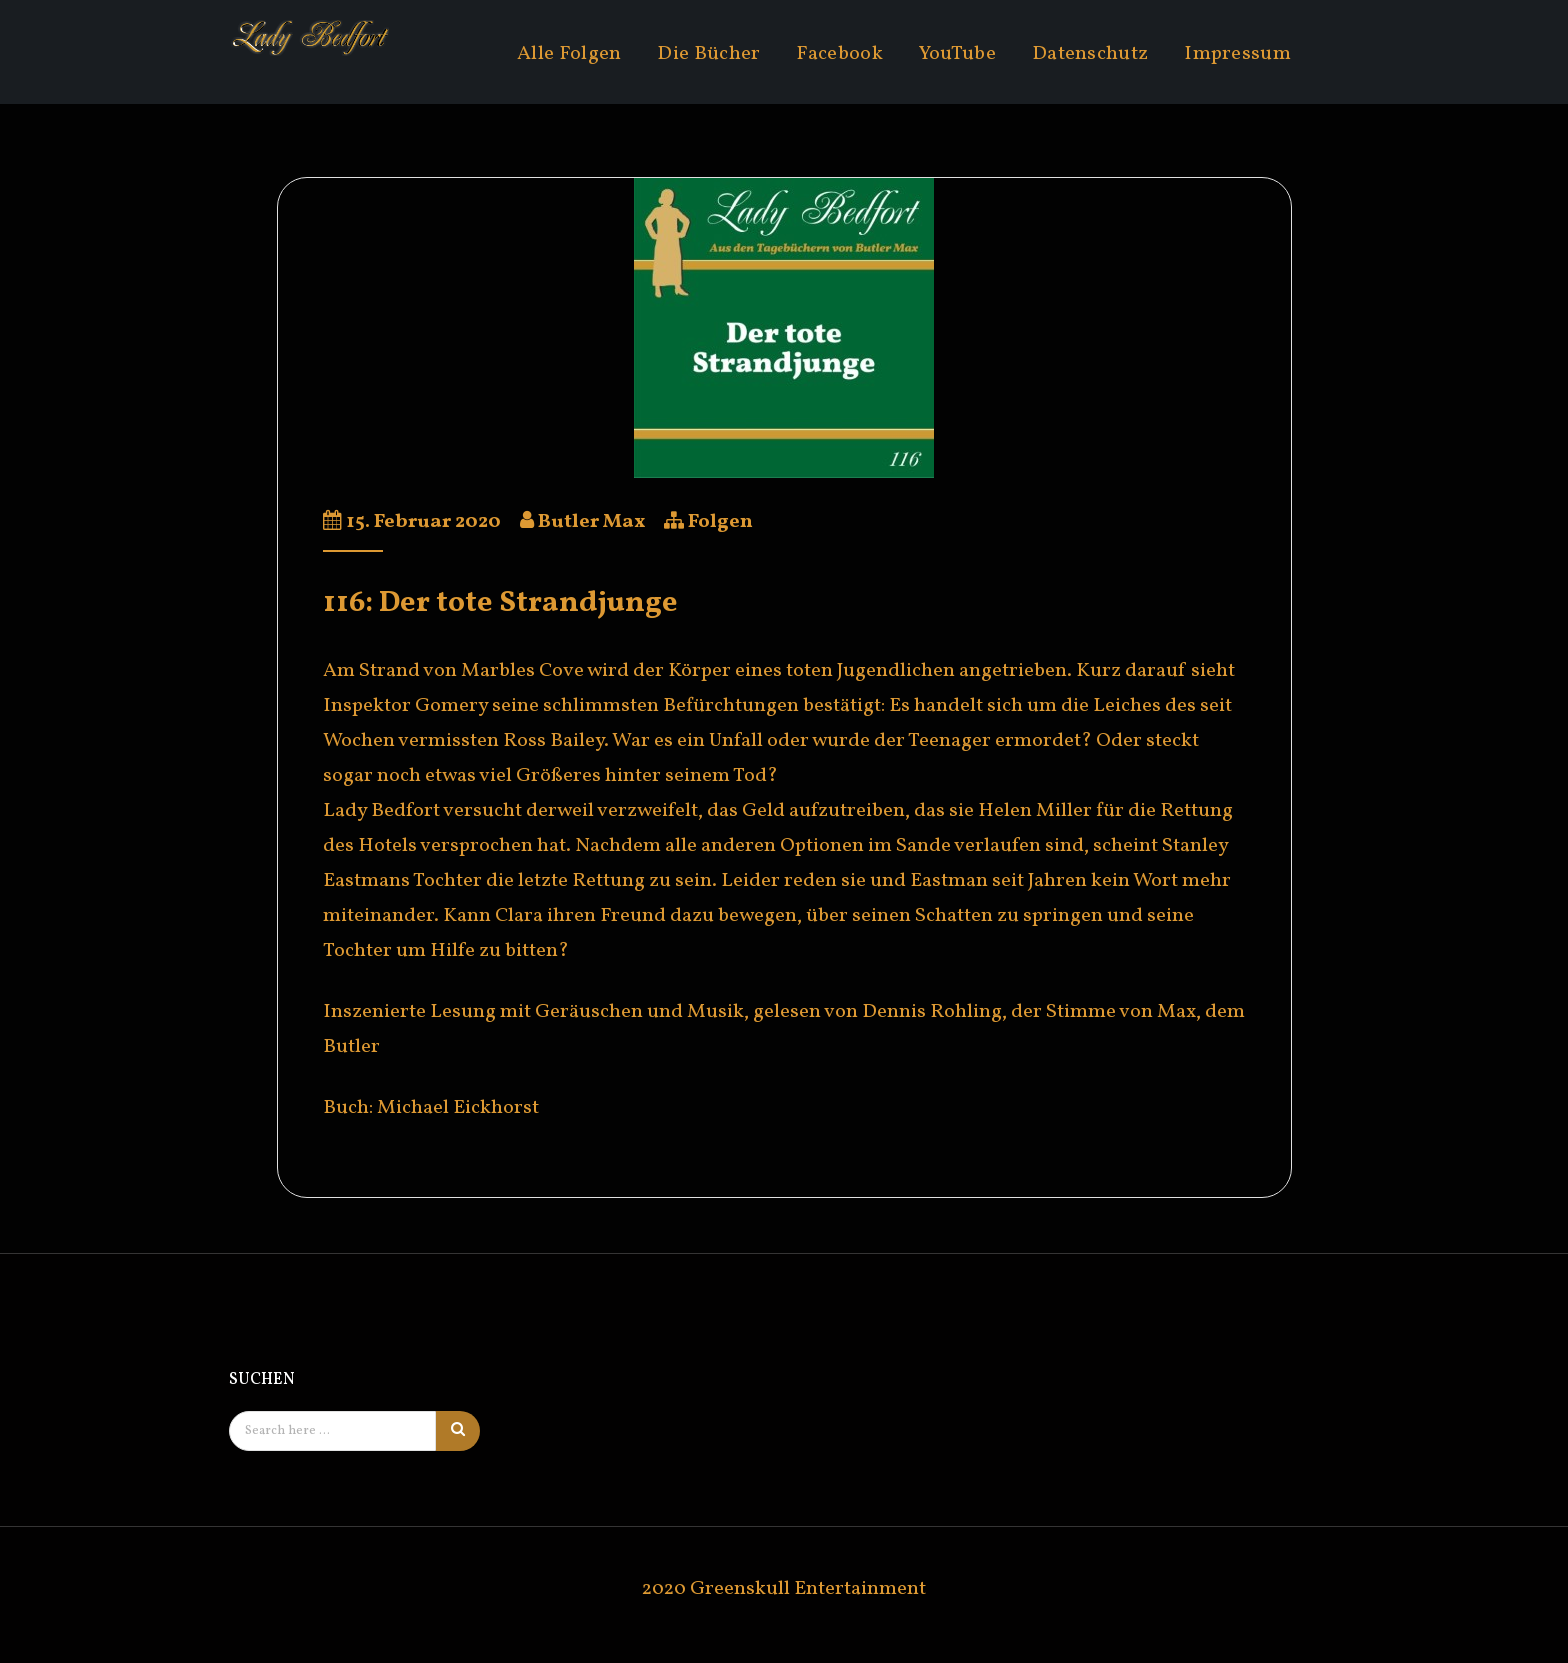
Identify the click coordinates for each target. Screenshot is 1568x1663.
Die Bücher (708, 54)
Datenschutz (1090, 54)
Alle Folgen (569, 54)
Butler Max (591, 522)
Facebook (839, 54)
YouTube (957, 54)
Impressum (1237, 54)
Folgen (720, 522)
